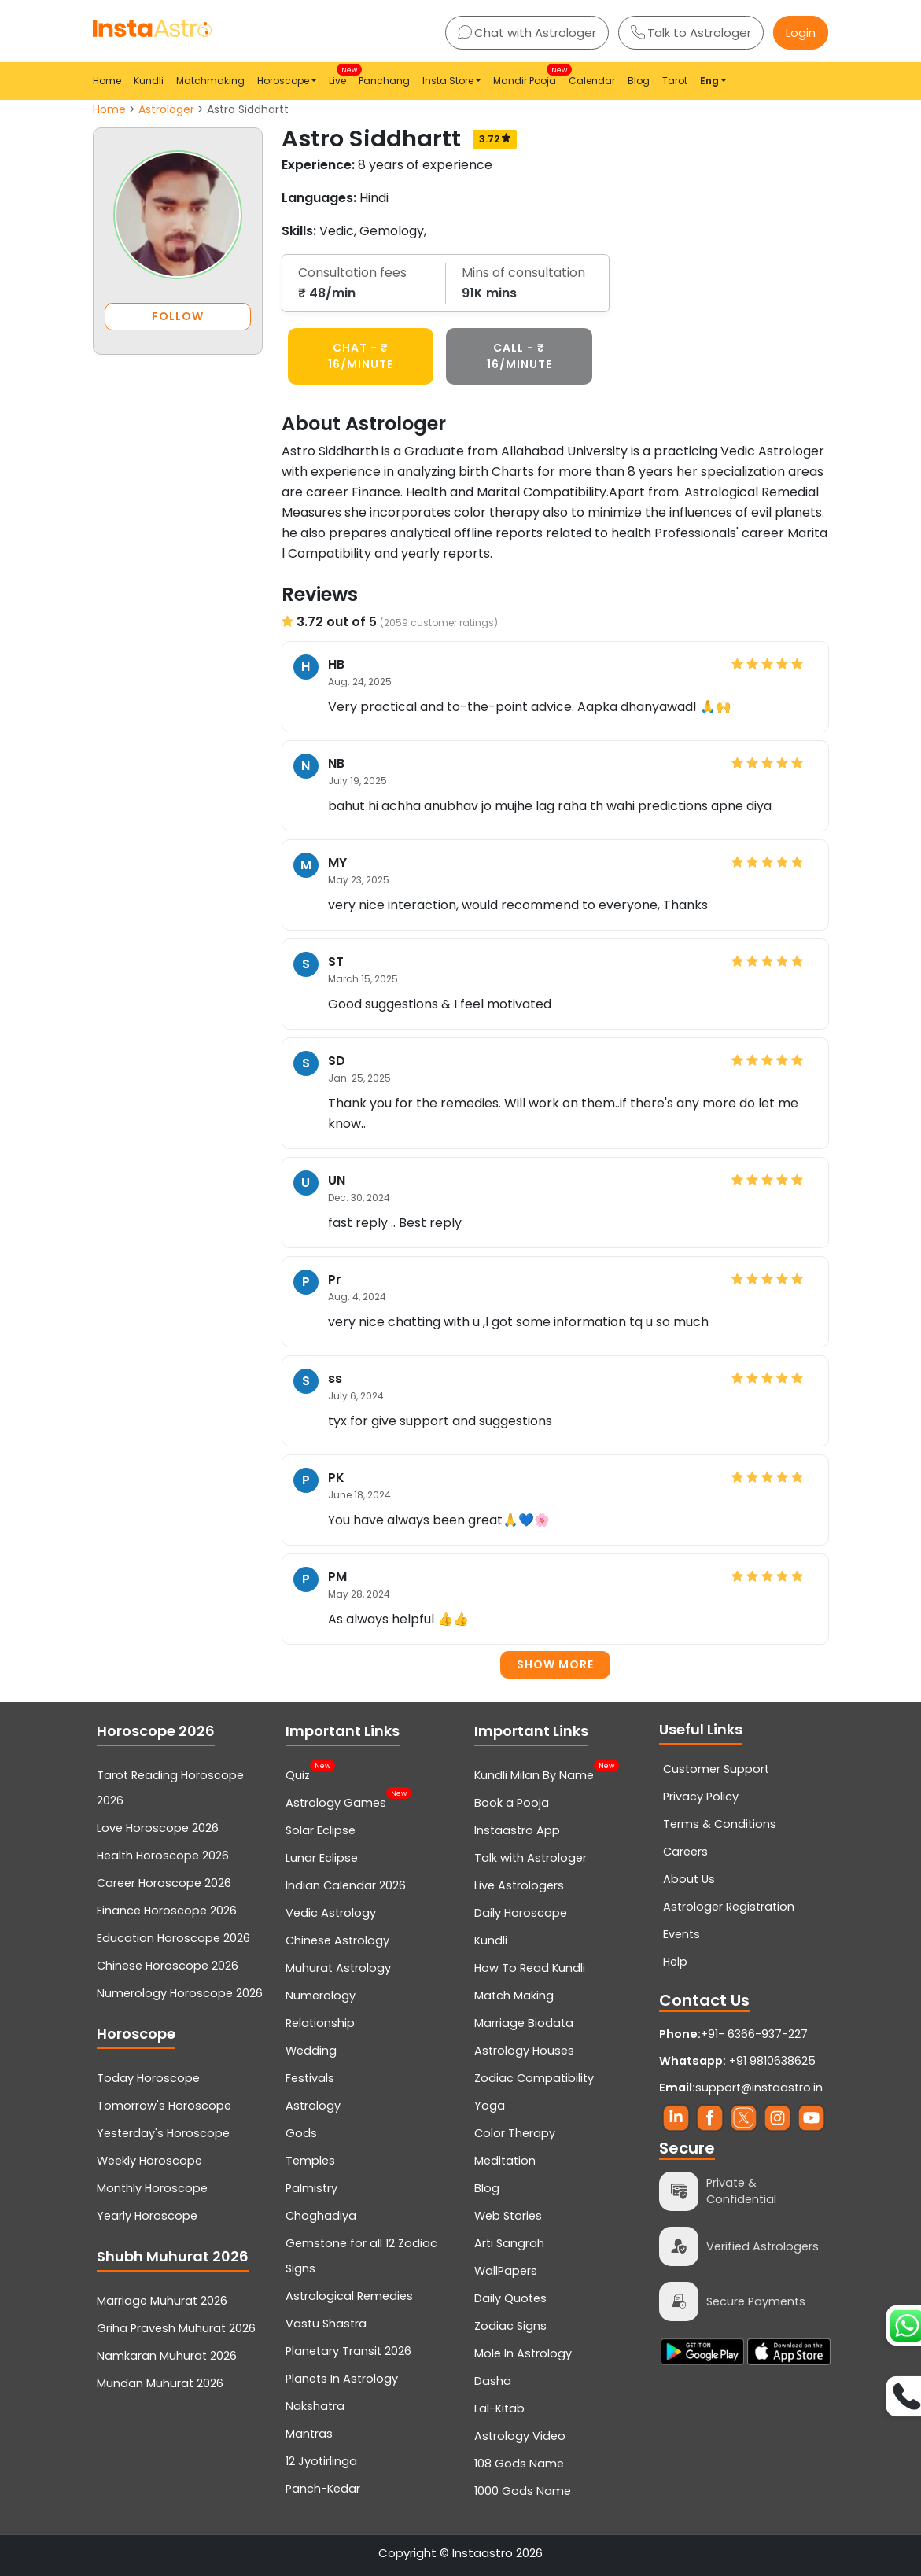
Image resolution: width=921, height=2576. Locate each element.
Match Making (514, 1995)
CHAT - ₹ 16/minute (360, 356)
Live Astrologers (519, 1885)
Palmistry (311, 2188)
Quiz (298, 1773)
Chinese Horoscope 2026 (167, 1965)
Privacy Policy (701, 1796)
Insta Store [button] (447, 80)
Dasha (492, 2381)
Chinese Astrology (337, 1940)
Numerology (321, 1995)
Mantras (309, 2433)
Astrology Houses (524, 2050)
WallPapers (505, 2271)
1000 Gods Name (522, 2491)
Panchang (384, 80)
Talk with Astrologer (530, 1858)
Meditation (505, 2161)
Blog (639, 80)
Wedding (311, 2050)
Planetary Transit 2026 (348, 2351)
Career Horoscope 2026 (164, 1883)
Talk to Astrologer (691, 32)
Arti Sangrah (509, 2243)
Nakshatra (315, 2406)
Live (340, 75)
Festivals (310, 2078)
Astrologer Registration (728, 1906)
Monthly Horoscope (152, 2188)
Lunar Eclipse (322, 1858)
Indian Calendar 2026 (346, 1885)
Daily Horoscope (520, 1913)
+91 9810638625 (737, 2061)
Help (675, 1962)
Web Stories (508, 2216)
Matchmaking (210, 80)
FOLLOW (178, 316)
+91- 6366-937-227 (754, 2034)
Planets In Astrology (342, 2378)
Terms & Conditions (719, 1824)
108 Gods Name (519, 2463)
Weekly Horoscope (149, 2161)
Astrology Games (336, 1801)
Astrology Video (519, 2436)
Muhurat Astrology (338, 1968)
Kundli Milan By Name (534, 1773)
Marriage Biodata (523, 2023)
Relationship (320, 2023)
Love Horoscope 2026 (158, 1828)
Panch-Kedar (323, 2489)
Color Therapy (514, 2133)
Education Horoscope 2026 (173, 1938)
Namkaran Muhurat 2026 (167, 2356)
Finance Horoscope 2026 (167, 1910)
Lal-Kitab (499, 2408)
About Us (689, 1879)
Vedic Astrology (331, 1913)
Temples (310, 2161)
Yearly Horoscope (147, 2216)
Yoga (489, 2105)
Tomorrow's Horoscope (164, 2105)
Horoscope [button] (283, 80)
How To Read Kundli (529, 1968)
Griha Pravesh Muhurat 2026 (176, 2328)
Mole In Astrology (523, 2353)
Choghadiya (321, 2216)
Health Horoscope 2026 (163, 1855)
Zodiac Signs (510, 2326)
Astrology (313, 2105)
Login (801, 32)
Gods (301, 2133)
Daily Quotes (510, 2298)
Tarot (674, 80)
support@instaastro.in (759, 2087)
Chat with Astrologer (527, 32)
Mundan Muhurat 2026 (160, 2383)
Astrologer (166, 109)
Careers (685, 1851)
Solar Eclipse (321, 1830)
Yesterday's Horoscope (163, 2133)
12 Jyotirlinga (321, 2461)
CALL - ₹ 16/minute (519, 356)
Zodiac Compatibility (534, 2078)
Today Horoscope (148, 2078)
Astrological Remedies (349, 2296)
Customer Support (716, 1769)
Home (107, 80)
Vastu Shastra (326, 2323)
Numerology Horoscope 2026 (180, 1993)
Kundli (149, 80)
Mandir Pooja (527, 75)
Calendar (592, 80)
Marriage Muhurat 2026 (162, 2301)
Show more (555, 1664)
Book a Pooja (511, 1803)
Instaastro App (517, 1830)
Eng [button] (709, 80)
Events (681, 1934)
